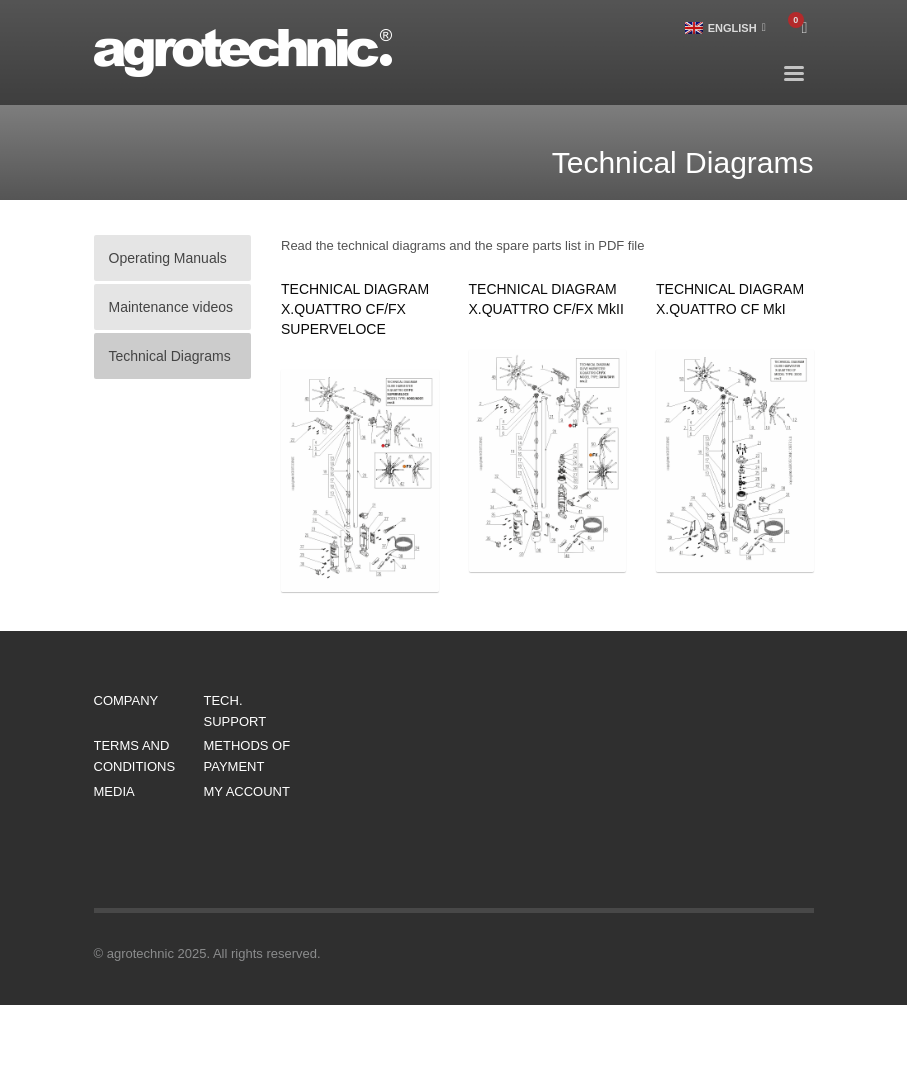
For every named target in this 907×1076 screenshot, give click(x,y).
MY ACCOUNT (247, 791)
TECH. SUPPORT (235, 711)
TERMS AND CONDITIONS (135, 756)
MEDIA (114, 791)
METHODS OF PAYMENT (247, 756)
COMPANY (126, 700)
